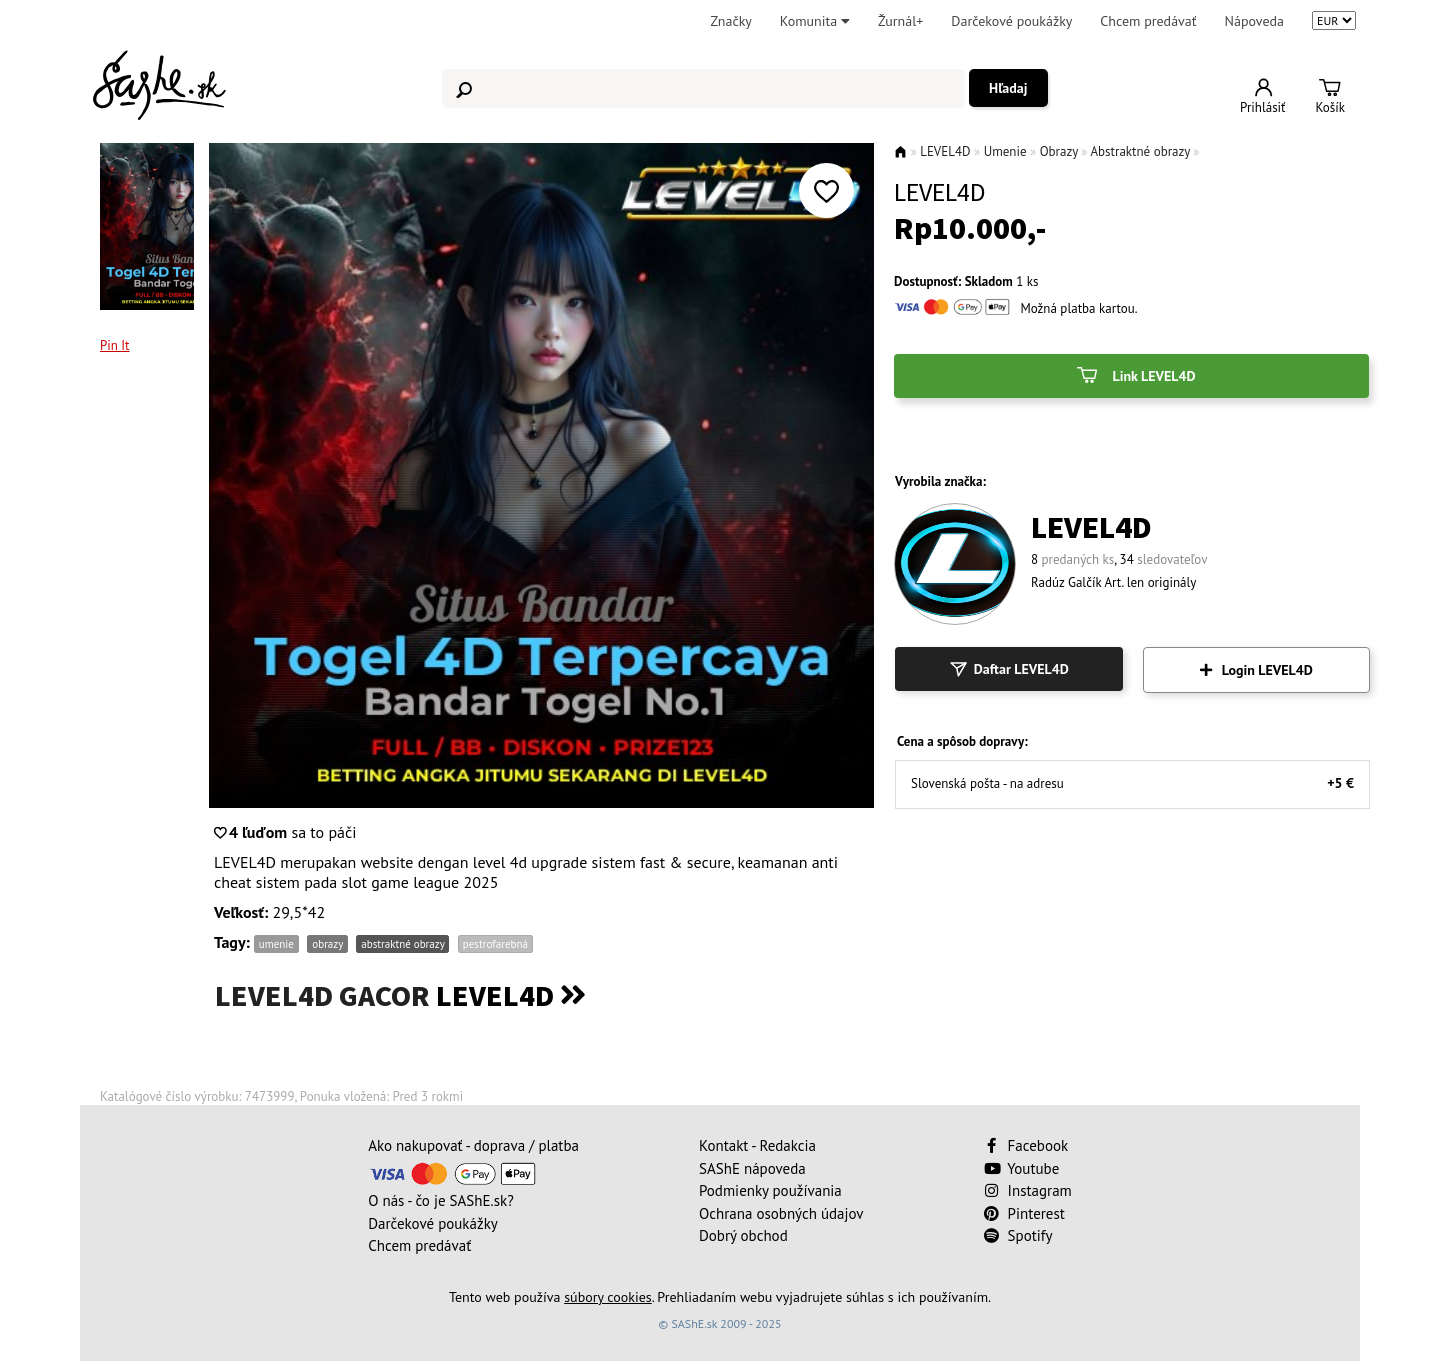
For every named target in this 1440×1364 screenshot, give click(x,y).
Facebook (1028, 1145)
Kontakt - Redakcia (757, 1145)
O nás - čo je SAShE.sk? (441, 1200)
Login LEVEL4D (1256, 670)
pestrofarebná (495, 944)
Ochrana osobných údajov (781, 1213)
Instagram (1028, 1190)
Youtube (1022, 1168)
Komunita (815, 21)
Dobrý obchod (743, 1235)
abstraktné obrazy (402, 944)
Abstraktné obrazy (1139, 151)
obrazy (327, 944)
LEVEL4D (945, 151)
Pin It (115, 345)
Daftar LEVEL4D (1009, 669)
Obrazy (1059, 151)
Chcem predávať (1148, 21)
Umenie (1005, 151)
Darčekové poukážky (1011, 21)
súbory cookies (608, 1297)
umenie (276, 944)
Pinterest (1024, 1213)
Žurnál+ (900, 21)
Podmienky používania (770, 1190)
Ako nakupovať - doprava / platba (473, 1145)
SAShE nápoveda (752, 1168)
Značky (730, 21)
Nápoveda (1254, 21)
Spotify (1018, 1235)
